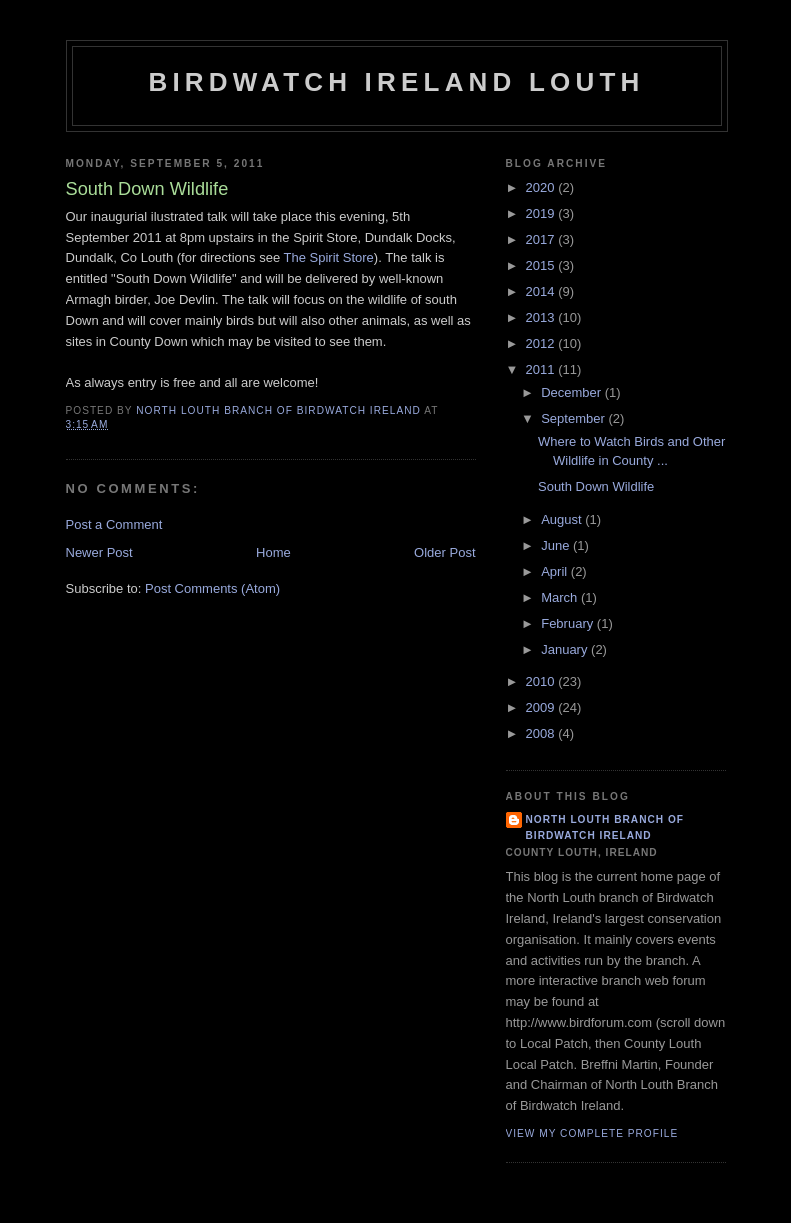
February (569, 623)
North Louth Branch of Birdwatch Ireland (605, 827)
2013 (542, 317)
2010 (542, 681)
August (563, 519)
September (574, 418)
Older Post (444, 552)
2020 (542, 187)
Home (273, 552)
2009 (542, 707)
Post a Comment (114, 524)
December (573, 392)
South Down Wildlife (596, 486)
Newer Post (99, 552)
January (566, 649)
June (557, 545)
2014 (542, 291)
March (561, 597)
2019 (542, 213)
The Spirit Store (329, 257)
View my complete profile (592, 1133)
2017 (542, 239)
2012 (542, 343)
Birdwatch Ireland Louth (396, 82)
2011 (542, 369)
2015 (542, 265)
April (556, 571)
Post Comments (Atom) (212, 588)
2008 (542, 733)
